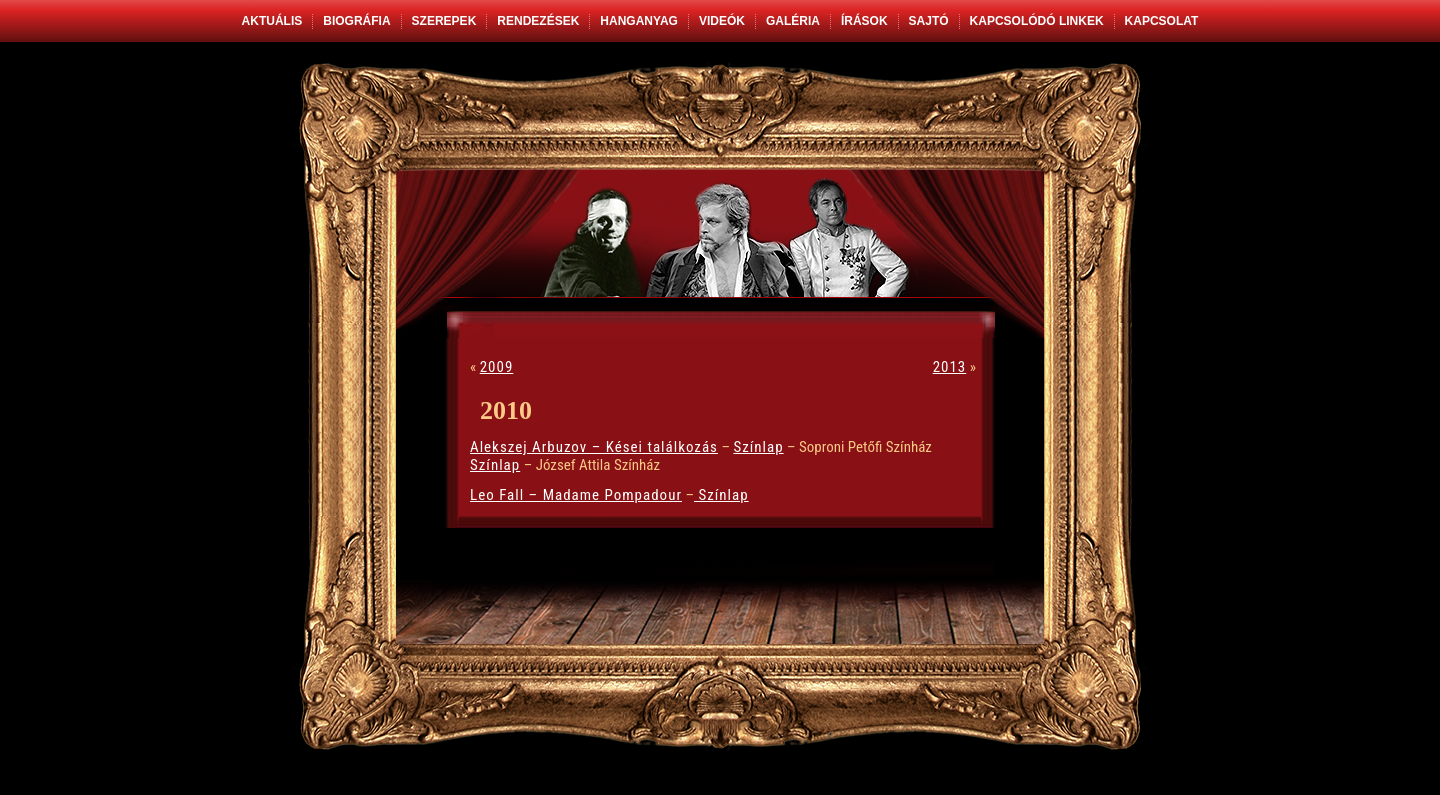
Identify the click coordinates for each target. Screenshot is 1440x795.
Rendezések (538, 21)
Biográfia (356, 21)
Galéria (793, 21)
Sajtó (929, 21)
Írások (864, 21)
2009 (497, 367)
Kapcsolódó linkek (1037, 21)
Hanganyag (639, 21)
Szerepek (444, 21)
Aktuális (272, 21)
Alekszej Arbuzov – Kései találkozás (594, 447)
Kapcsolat (1162, 21)
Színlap (758, 447)
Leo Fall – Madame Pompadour (576, 495)
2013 (950, 367)
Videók (722, 21)
